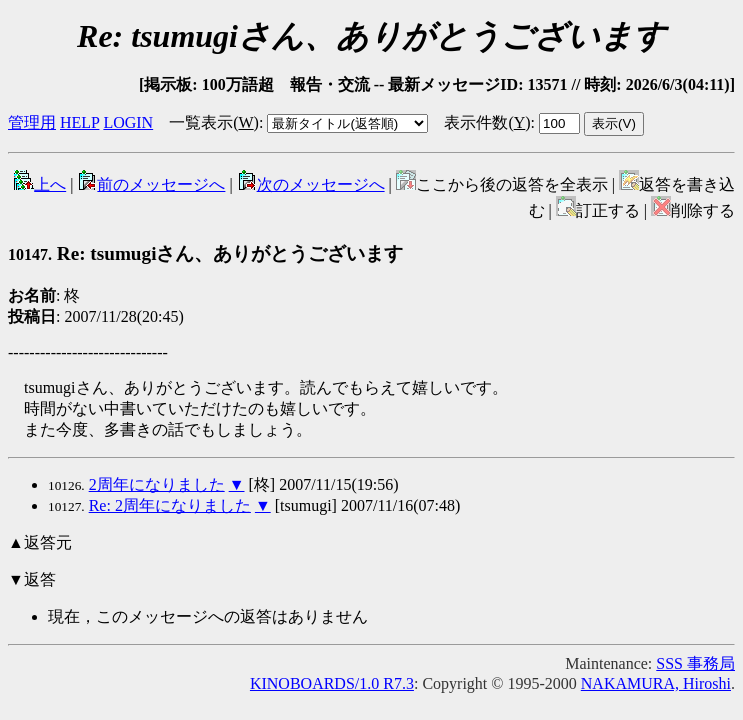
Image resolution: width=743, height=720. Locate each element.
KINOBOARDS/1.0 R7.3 (332, 683)
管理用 (32, 122)
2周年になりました (157, 484)
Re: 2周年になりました (170, 505)
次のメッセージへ (311, 184)
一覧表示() (214, 122)
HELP (79, 122)
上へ (40, 184)
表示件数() (487, 122)
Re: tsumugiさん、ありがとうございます (205, 253)
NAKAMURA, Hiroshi (656, 683)
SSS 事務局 (695, 663)
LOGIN (128, 122)
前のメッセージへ (151, 184)
